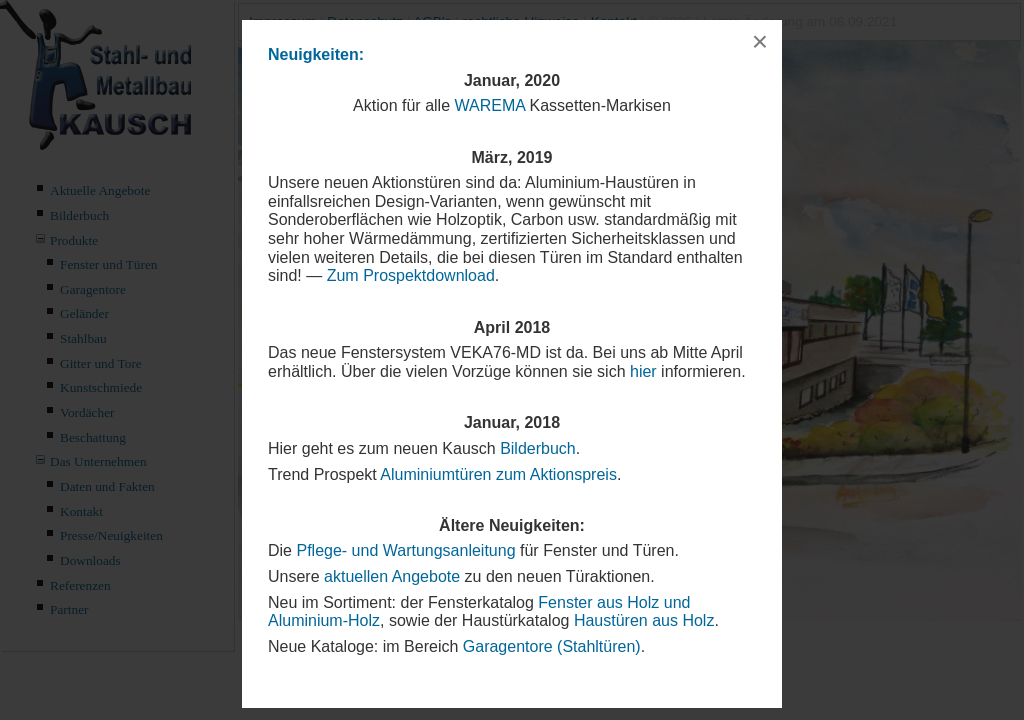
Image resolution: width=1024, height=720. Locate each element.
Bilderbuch (538, 448)
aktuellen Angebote (392, 576)
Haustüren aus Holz (644, 620)
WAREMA (490, 105)
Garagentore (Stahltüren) (552, 646)
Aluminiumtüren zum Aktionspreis (498, 474)
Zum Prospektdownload (411, 275)
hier (643, 371)
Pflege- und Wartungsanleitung (405, 550)
